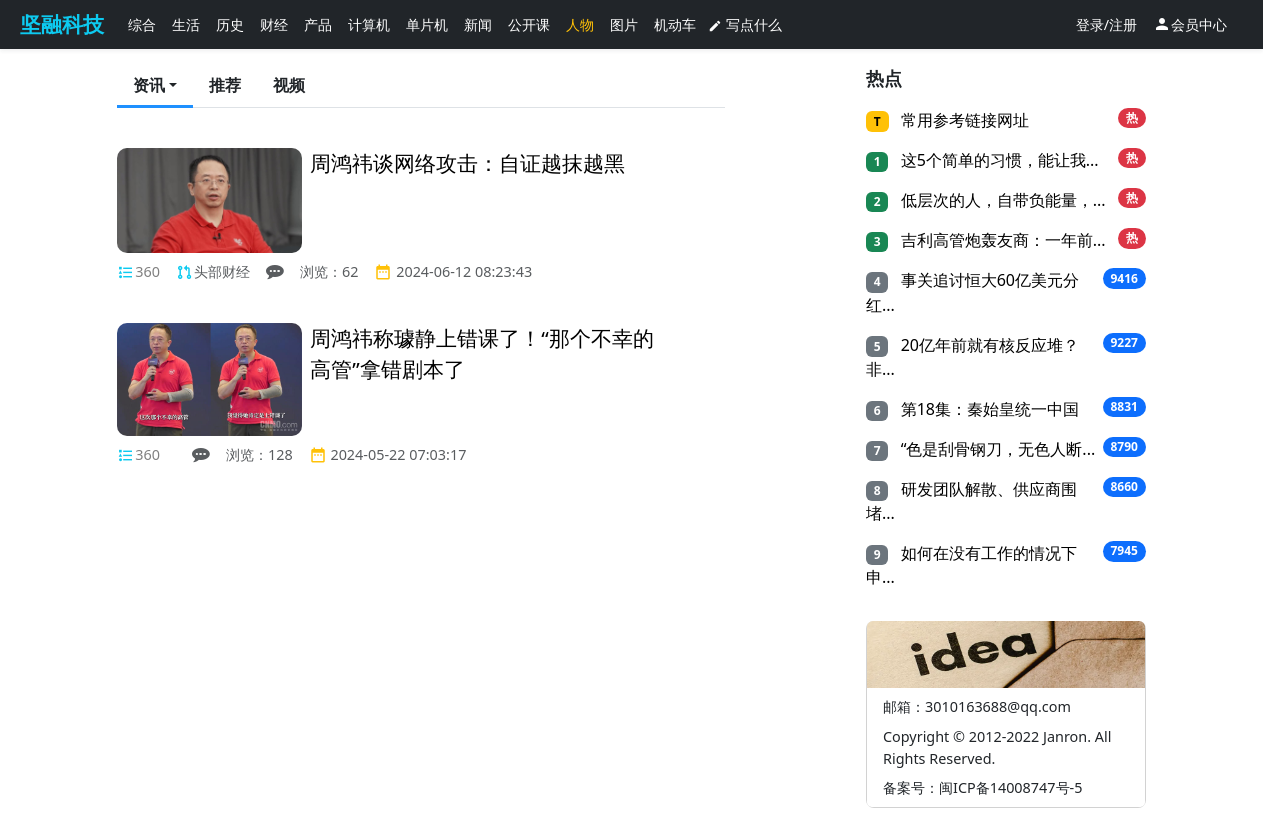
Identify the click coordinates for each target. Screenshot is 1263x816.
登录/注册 (1106, 24)
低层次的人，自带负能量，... (1000, 200)
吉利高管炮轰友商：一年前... (1000, 240)
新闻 (478, 24)
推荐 (225, 85)
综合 (142, 24)
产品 (318, 24)
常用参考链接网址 (963, 120)
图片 (624, 24)
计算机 (369, 24)
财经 (274, 24)
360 (147, 271)
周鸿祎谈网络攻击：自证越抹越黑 (467, 163)
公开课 (529, 24)
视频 (289, 85)
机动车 (675, 24)
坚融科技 (62, 24)
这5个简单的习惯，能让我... (997, 160)
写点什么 (745, 24)
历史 (230, 24)
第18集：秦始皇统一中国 (987, 409)
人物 (580, 24)
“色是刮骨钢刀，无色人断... (995, 449)
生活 (186, 24)
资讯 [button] (149, 85)
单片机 (427, 24)
